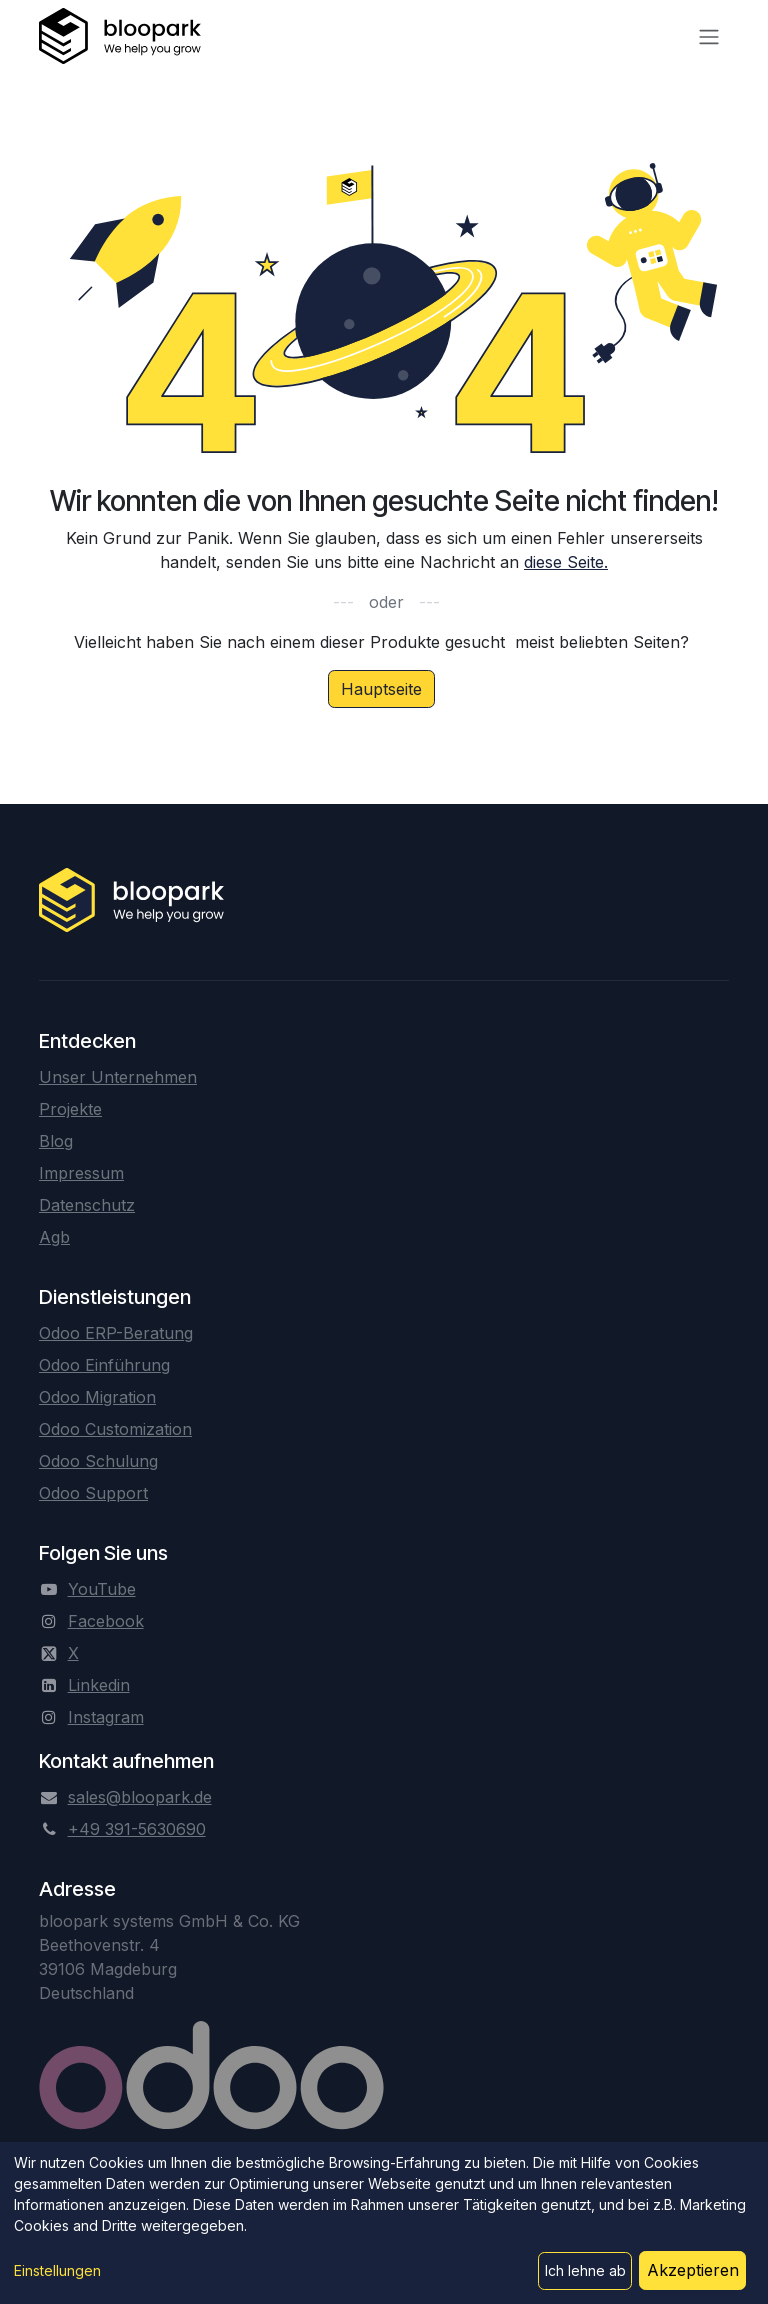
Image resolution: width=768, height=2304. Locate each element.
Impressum (81, 1173)
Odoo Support (93, 1493)
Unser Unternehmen (118, 1077)
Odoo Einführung (104, 1365)
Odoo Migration (97, 1397)
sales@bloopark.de (140, 1797)
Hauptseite (381, 689)
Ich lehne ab (585, 2270)
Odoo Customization (115, 1429)
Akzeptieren (693, 2270)
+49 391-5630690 (137, 1829)
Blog (56, 1141)
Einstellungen (57, 2270)
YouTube (102, 1589)
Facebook (106, 1621)
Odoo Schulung (98, 1461)
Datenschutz (87, 1205)
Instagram (106, 1717)
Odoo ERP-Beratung (116, 1333)
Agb (54, 1237)
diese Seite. (566, 562)
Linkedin (99, 1685)
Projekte (70, 1109)
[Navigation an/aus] (709, 36)
